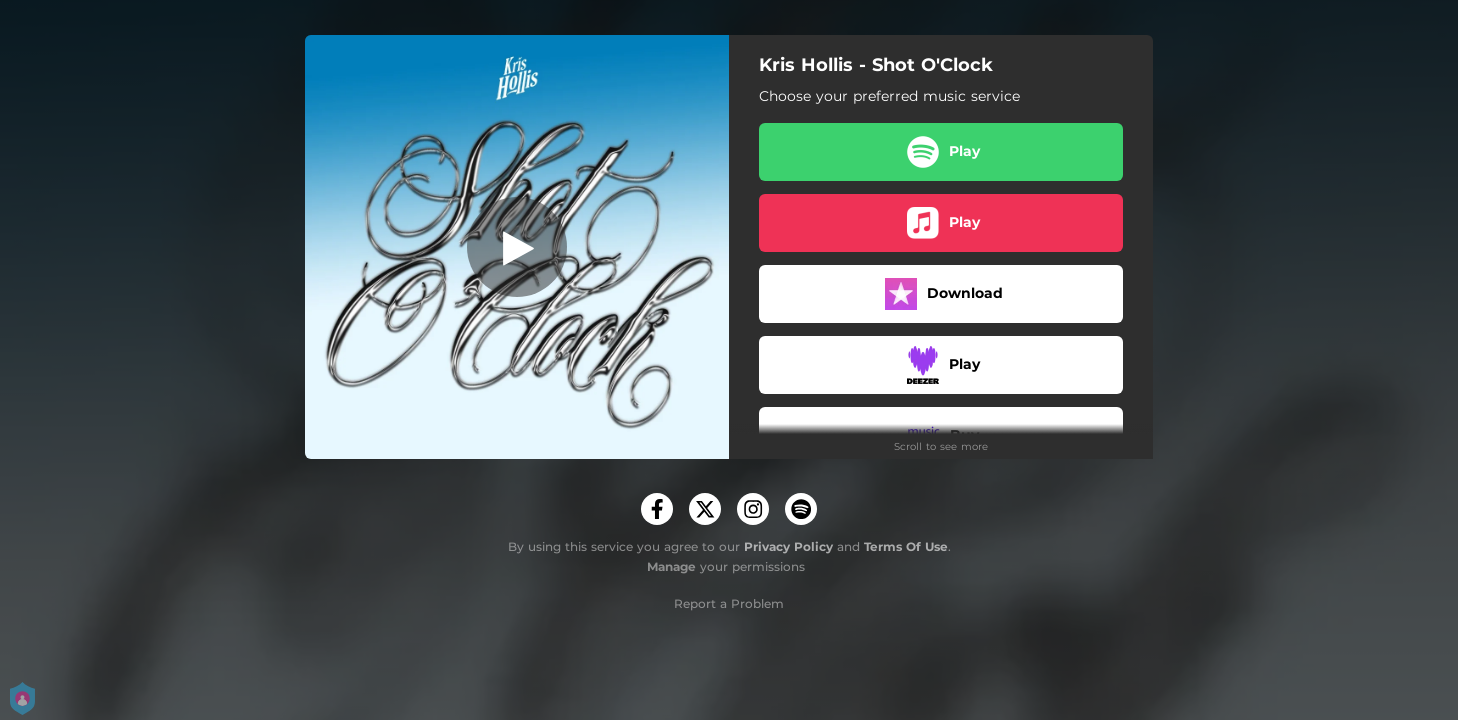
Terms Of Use (906, 546)
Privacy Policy (788, 546)
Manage (671, 566)
